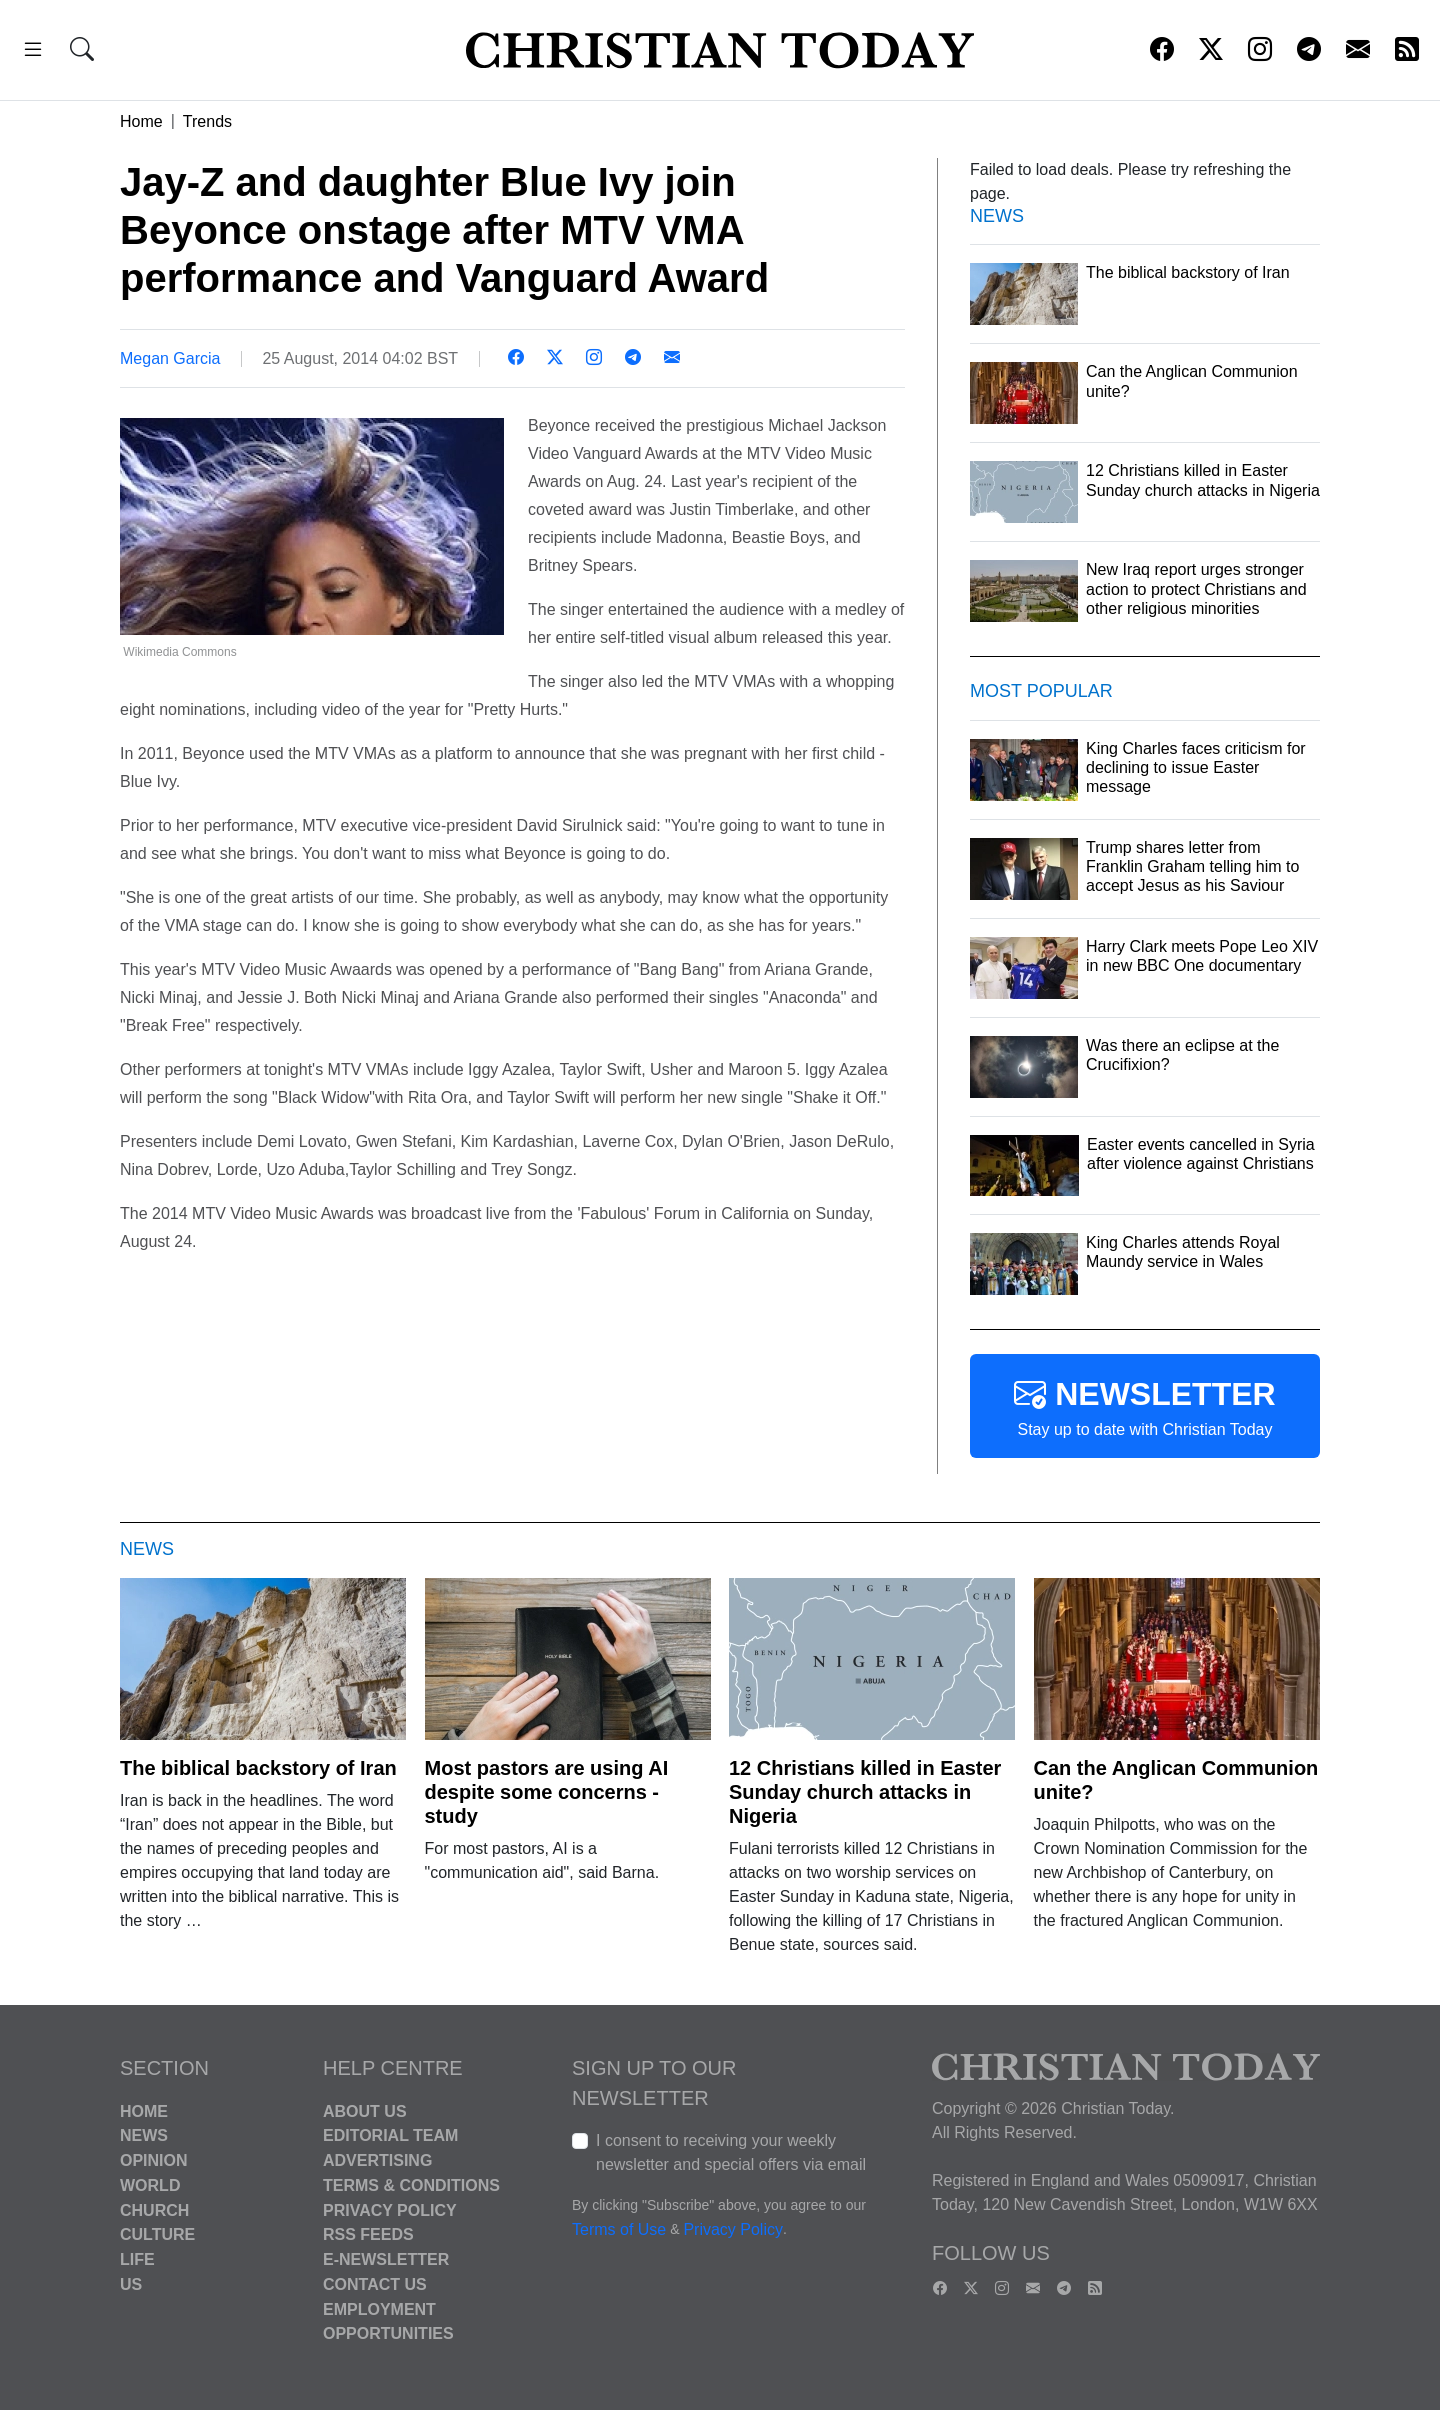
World (150, 2185)
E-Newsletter (386, 2259)
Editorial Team (390, 2135)
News (144, 2135)
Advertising (377, 2160)
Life (137, 2259)
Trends (207, 121)
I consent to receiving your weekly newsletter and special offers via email (731, 2152)
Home (141, 121)
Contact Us (375, 2284)
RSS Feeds (368, 2234)
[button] (33, 52)
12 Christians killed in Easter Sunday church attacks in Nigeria (865, 1792)
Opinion (154, 2160)
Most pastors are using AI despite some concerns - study (547, 1792)
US (131, 2284)
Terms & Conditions (411, 2185)
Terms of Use (619, 2229)
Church (154, 2209)
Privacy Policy (390, 2209)
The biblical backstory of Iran (258, 1768)
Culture (157, 2234)
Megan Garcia (170, 358)
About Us (365, 2110)
